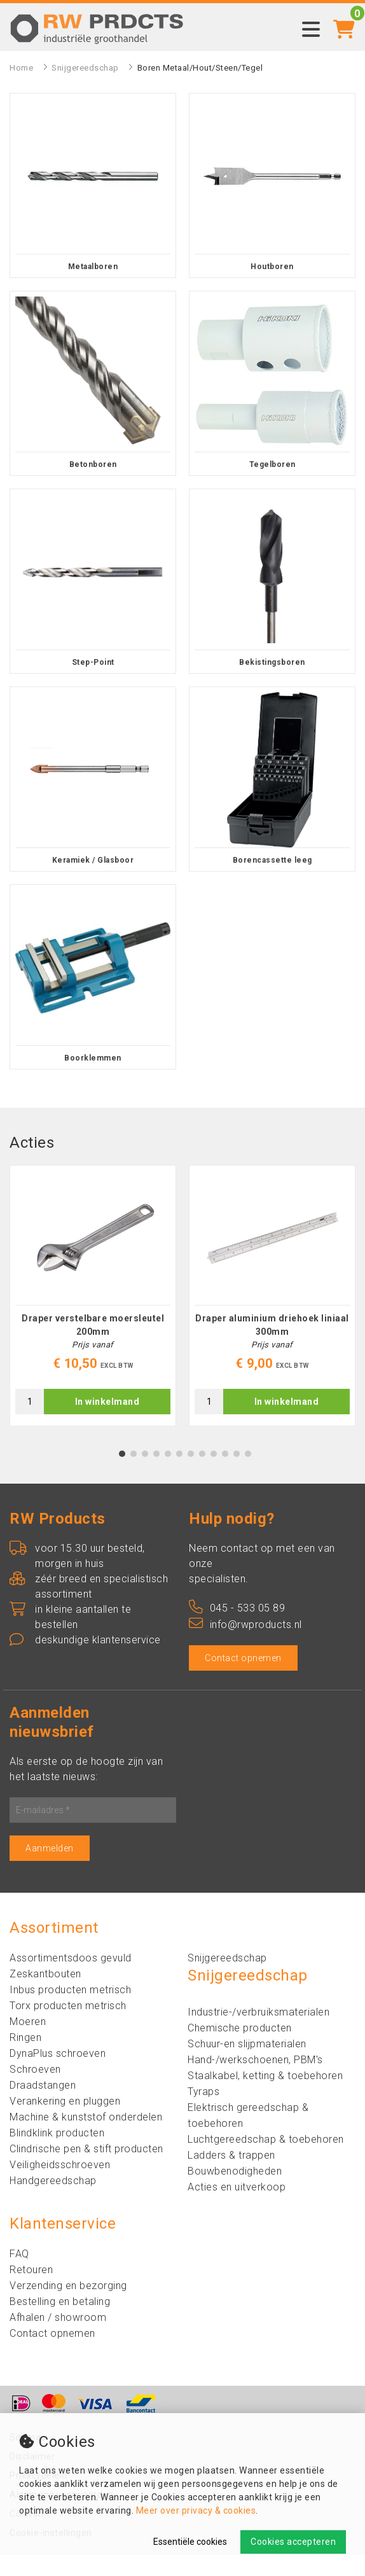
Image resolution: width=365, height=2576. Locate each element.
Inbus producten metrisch (70, 2011)
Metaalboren (93, 266)
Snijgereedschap (85, 68)
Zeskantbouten (45, 1995)
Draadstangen (43, 2106)
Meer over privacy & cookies (196, 2510)
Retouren (31, 2291)
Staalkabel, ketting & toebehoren (265, 2097)
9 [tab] (214, 1475)
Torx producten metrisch (68, 2027)
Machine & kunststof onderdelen (86, 2138)
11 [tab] (236, 1475)
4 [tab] (157, 1475)
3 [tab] (145, 1475)
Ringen (25, 2058)
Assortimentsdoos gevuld (71, 1979)
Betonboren (93, 464)
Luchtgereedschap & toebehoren (266, 2160)
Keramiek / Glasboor (93, 860)
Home (21, 68)
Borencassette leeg (272, 860)
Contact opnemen (243, 1679)
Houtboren (272, 266)
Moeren (28, 2042)
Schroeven (35, 2090)
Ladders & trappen (231, 2176)
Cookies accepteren (293, 2542)
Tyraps (203, 2112)
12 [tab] (248, 1475)
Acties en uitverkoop (237, 2208)
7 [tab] (191, 1475)
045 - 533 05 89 (237, 1629)
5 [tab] (168, 1475)
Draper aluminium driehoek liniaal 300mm (272, 1346)
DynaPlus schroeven (58, 2074)
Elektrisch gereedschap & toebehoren (248, 2136)
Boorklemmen (92, 1058)
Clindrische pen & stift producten (86, 2170)
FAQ (19, 2275)
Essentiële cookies (190, 2542)
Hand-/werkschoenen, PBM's (255, 2081)
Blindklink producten (57, 2154)
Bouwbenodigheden (235, 2192)
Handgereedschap (53, 2202)
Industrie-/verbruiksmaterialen (258, 2033)
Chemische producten (240, 2049)
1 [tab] (122, 1475)
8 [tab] (202, 1475)
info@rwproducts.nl (245, 1646)
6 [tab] (179, 1475)
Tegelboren (272, 464)
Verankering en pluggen (65, 2122)
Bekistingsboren (272, 662)
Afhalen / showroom (58, 2338)
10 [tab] (225, 1475)
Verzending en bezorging (68, 2307)
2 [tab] (134, 1475)
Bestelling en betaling (60, 2322)
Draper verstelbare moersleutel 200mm (93, 1346)
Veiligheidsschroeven (60, 2186)
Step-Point (93, 662)
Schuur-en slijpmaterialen (247, 2065)
